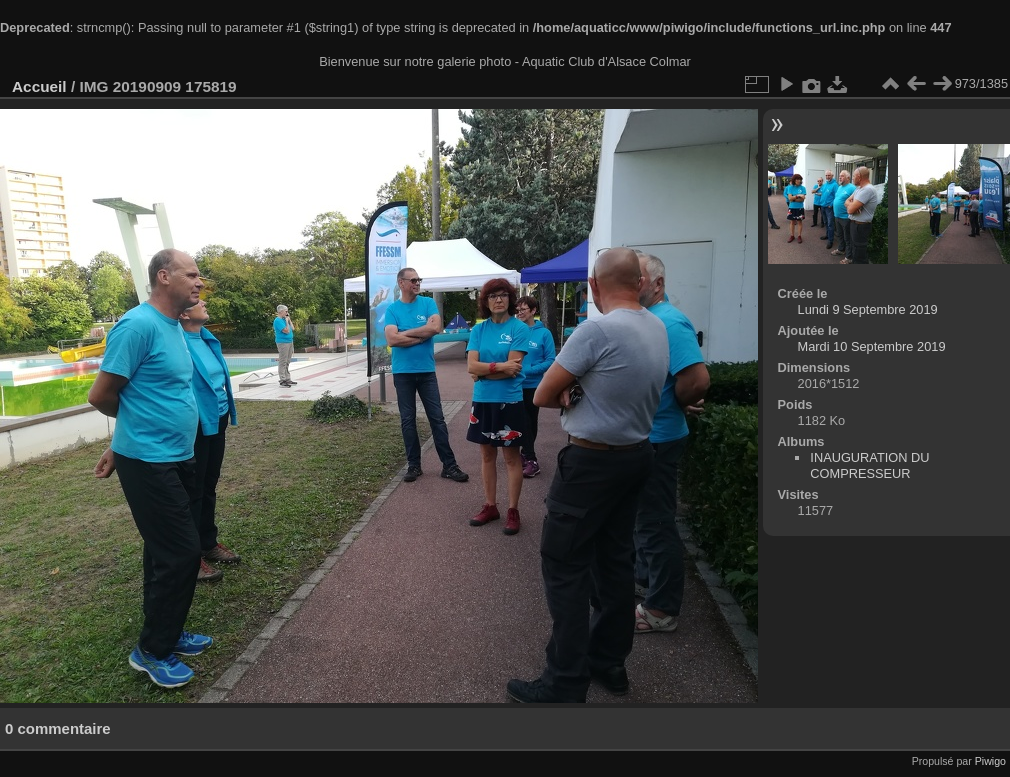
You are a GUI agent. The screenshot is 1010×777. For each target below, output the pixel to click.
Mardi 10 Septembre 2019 (872, 346)
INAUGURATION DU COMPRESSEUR (869, 465)
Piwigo (990, 761)
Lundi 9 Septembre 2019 (868, 309)
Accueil (39, 86)
